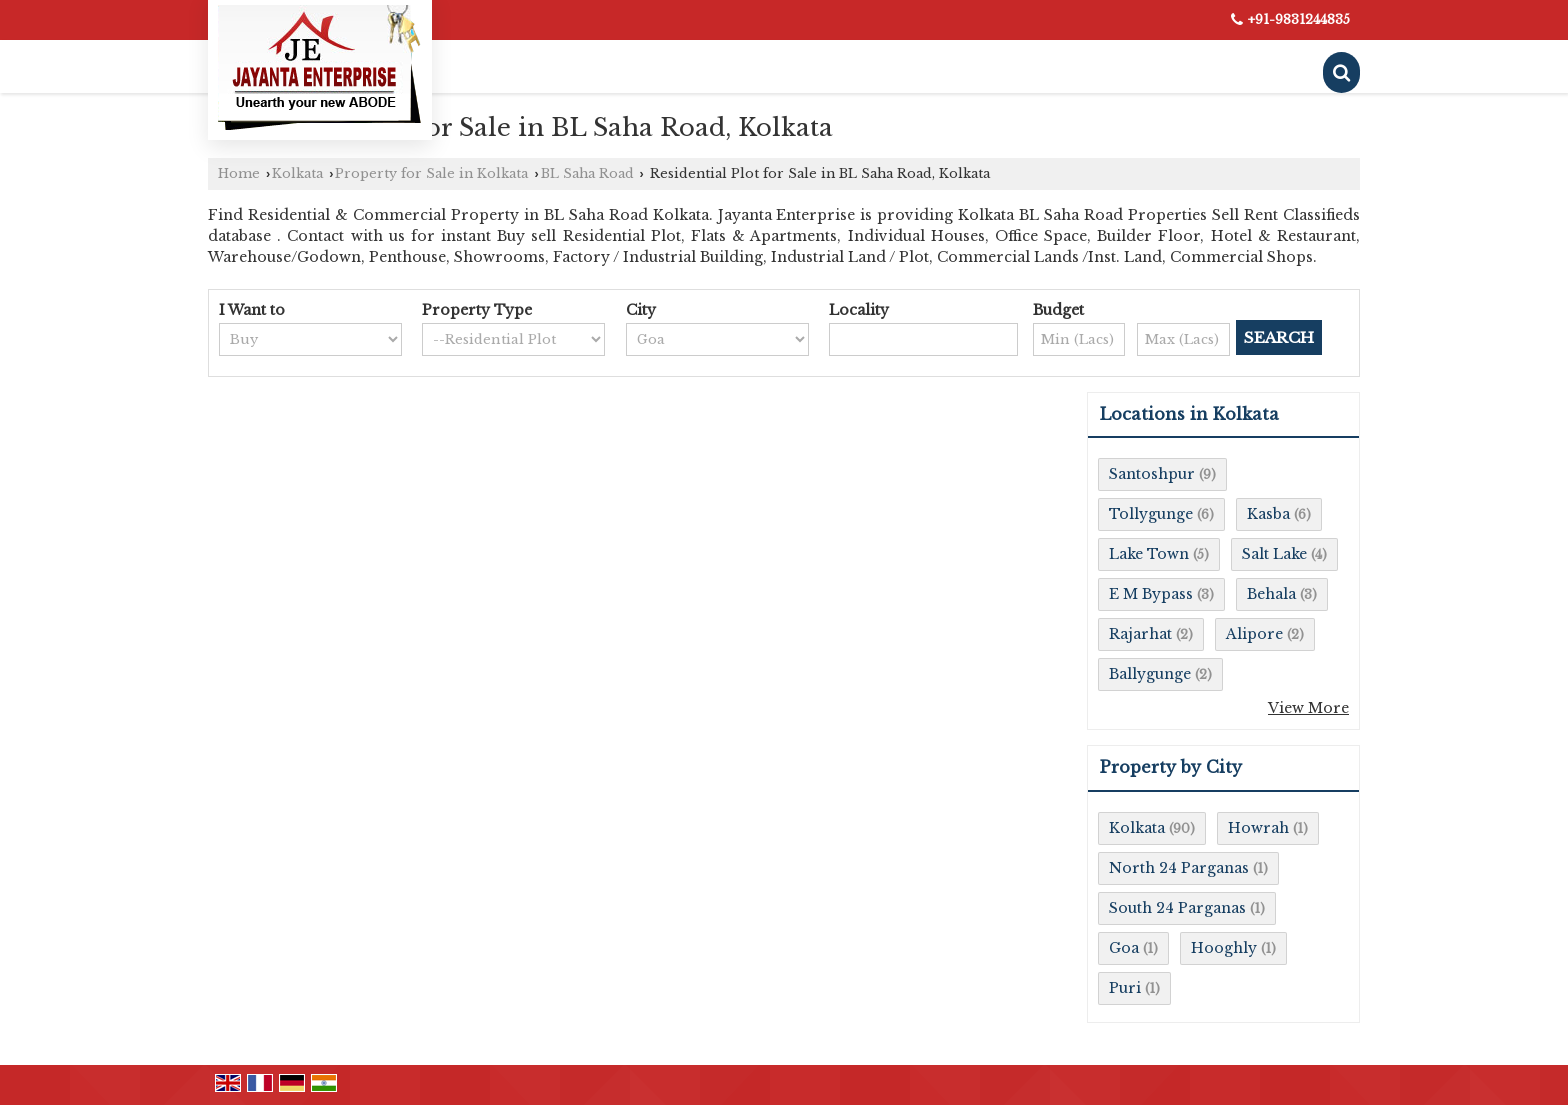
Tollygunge (1151, 514)
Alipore (1254, 634)
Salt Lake (1274, 554)
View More (1308, 708)
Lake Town (1149, 554)
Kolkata (297, 173)
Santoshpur (1152, 474)
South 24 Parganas (1177, 908)
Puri (1125, 988)
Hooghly (1224, 948)
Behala (1271, 594)
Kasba (1268, 514)
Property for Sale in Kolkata (431, 173)
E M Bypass (1151, 594)
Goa (1124, 948)
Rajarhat (1140, 634)
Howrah (1258, 828)
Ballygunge (1150, 674)
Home (239, 173)
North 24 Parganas (1179, 868)
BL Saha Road (587, 173)
